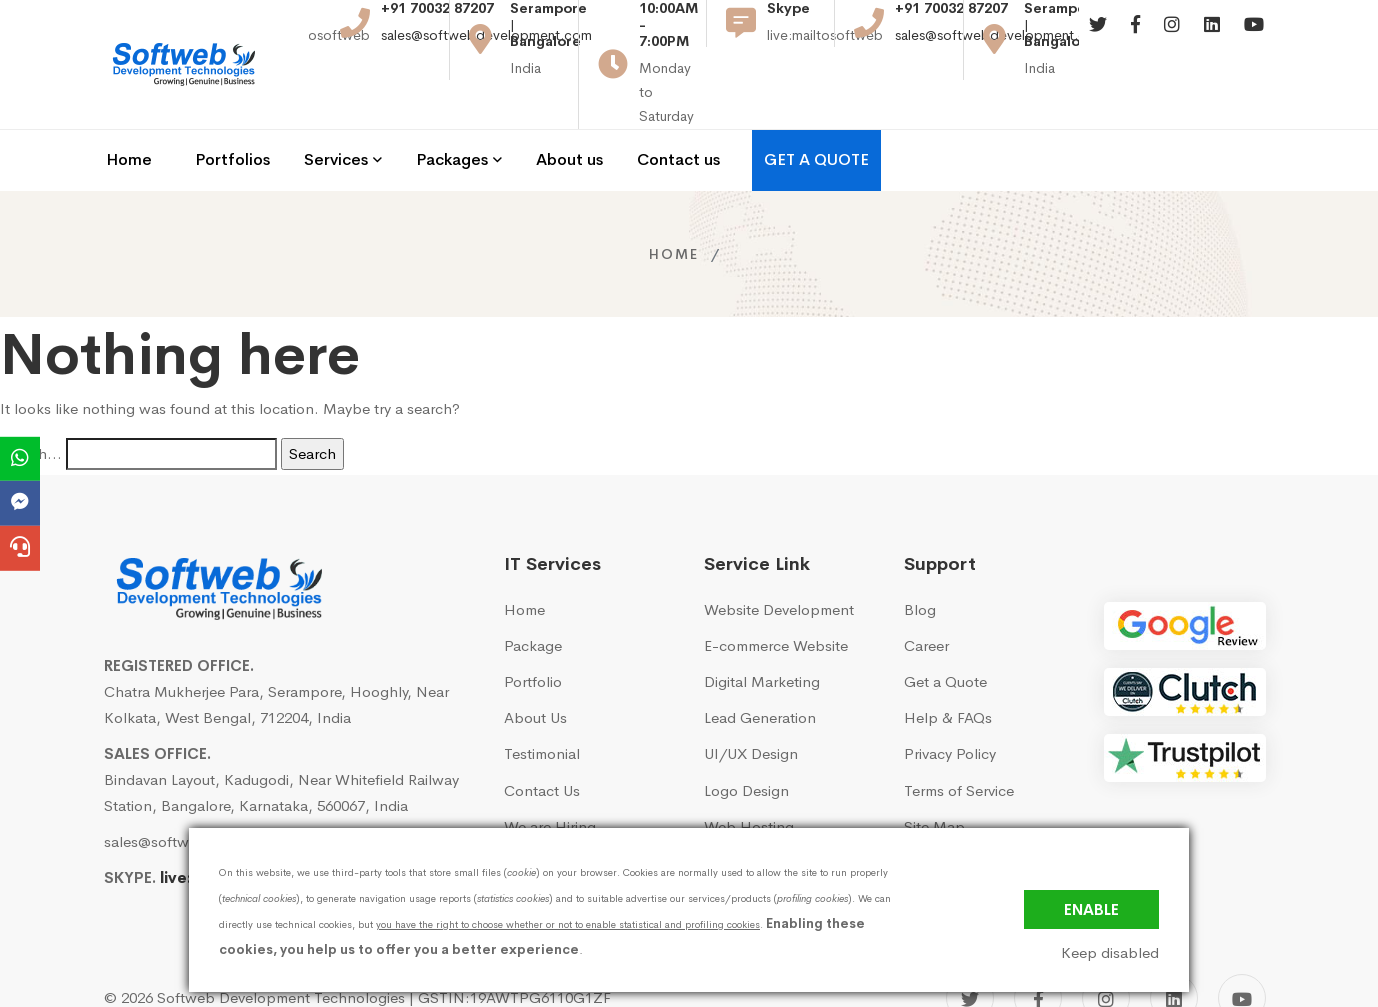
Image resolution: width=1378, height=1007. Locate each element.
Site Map (934, 772)
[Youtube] (1254, 39)
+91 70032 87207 (437, 22)
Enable (1091, 909)
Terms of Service (959, 736)
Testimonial (542, 700)
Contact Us (542, 736)
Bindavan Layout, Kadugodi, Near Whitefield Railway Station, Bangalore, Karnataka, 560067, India (281, 738)
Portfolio (533, 628)
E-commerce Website (776, 592)
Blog (920, 555)
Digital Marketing (762, 628)
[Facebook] (1135, 39)
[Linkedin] (1212, 39)
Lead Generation (760, 664)
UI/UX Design (751, 700)
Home (674, 200)
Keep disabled (1110, 953)
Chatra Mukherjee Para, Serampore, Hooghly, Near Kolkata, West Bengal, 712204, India (276, 650)
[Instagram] (1172, 39)
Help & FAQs (948, 664)
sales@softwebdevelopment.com (486, 49)
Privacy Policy (950, 700)
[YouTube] (1242, 945)
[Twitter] (1098, 39)
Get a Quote (945, 628)
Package (533, 592)
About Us (535, 664)
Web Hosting (749, 772)
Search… (31, 399)
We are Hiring (550, 772)
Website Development (779, 555)
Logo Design (746, 736)
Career (926, 592)
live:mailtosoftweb (232, 824)
